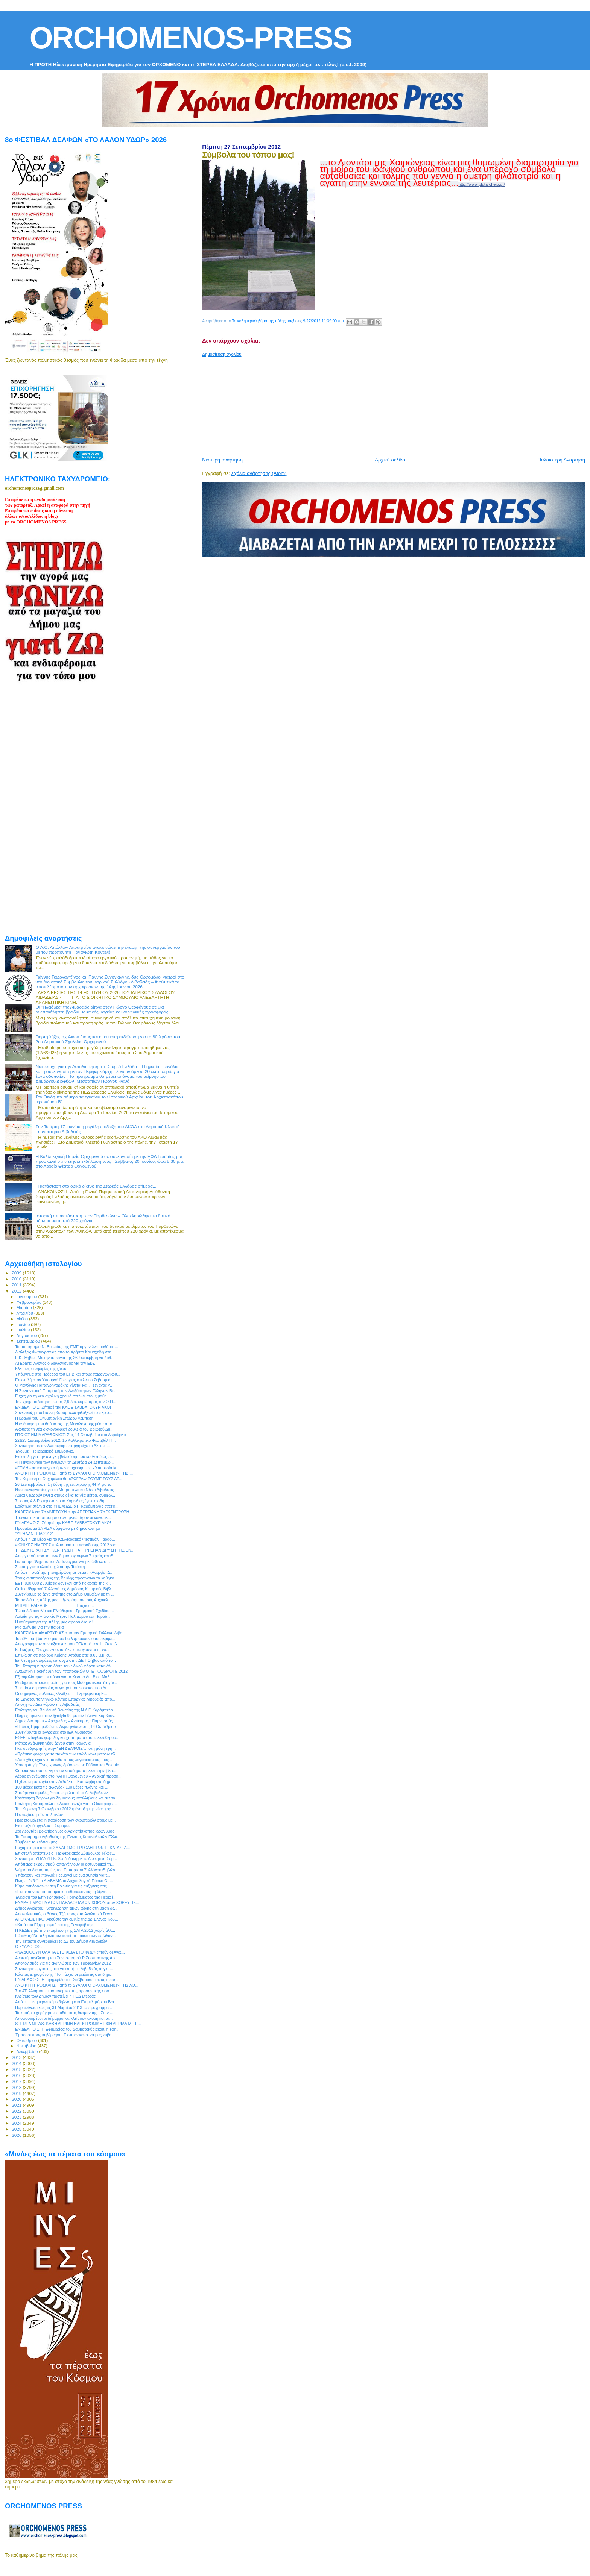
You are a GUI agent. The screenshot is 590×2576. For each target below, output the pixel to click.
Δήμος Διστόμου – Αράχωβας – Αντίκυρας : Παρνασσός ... (66, 1721)
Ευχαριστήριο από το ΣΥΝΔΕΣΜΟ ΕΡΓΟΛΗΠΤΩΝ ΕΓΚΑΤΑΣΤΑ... (72, 1847)
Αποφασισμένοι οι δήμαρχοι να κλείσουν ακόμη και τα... (64, 2018)
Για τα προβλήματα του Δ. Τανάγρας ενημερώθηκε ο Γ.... (64, 1561)
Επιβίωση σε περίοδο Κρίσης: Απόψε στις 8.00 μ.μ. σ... (64, 1655)
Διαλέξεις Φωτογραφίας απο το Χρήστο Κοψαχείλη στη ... (65, 1352)
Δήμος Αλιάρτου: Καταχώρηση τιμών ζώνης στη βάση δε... (66, 1908)
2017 (17, 2081)
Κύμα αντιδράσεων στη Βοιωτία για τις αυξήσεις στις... (62, 1886)
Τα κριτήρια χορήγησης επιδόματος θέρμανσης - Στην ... (64, 2012)
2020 (17, 2099)
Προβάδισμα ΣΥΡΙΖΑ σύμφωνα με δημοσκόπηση (58, 1528)
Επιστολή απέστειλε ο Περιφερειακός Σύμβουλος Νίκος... (65, 1853)
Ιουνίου (24, 1324)
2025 (17, 2129)
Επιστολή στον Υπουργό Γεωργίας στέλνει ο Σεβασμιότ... (65, 1380)
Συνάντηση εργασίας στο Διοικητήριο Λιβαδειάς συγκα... (64, 1968)
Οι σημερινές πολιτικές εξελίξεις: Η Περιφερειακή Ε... (61, 1693)
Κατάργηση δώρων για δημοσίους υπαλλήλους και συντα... (67, 1798)
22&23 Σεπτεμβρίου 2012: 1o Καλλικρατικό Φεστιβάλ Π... (65, 1440)
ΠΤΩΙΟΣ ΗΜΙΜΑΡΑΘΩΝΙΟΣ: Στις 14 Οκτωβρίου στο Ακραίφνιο (70, 1434)
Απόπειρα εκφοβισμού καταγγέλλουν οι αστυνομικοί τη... (64, 1864)
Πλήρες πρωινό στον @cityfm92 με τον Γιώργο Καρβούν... (66, 1715)
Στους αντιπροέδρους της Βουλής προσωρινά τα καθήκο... (66, 1578)
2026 (17, 2135)
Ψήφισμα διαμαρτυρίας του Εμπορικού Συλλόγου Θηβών (65, 1870)
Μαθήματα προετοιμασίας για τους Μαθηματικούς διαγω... (66, 1682)
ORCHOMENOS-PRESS (190, 38)
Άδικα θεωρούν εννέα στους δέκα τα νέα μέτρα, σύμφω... (65, 1495)
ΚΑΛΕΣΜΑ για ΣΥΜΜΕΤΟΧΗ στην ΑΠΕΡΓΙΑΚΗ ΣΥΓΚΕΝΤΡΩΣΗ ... (74, 1511)
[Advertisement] (384, 404)
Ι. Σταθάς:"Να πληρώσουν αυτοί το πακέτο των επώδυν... (65, 1935)
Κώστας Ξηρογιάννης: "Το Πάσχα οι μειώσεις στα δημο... (65, 1974)
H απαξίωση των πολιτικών (39, 1814)
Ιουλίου (24, 1329)
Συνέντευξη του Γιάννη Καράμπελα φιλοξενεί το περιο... (63, 1412)
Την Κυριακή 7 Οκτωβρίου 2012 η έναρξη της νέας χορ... (64, 1809)
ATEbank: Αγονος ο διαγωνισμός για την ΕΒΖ (55, 1363)
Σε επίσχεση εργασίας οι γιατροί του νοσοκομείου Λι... (62, 1687)
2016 (17, 2075)
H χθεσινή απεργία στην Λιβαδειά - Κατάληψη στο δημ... (64, 1781)
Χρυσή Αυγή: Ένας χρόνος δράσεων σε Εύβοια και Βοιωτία (67, 1765)
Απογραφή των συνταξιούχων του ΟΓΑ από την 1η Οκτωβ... (67, 1643)
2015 (17, 2069)
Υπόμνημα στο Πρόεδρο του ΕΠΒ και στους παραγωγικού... (67, 1374)
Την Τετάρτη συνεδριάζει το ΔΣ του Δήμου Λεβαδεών (61, 1941)
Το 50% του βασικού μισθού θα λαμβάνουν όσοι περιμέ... (65, 1638)
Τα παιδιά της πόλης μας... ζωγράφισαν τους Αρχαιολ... (63, 1599)
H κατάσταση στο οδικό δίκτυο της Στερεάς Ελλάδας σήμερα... (96, 1185)
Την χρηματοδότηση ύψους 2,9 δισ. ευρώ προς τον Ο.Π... (65, 1401)
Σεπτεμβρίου (29, 1341)
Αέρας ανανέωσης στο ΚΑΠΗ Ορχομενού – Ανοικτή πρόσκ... (68, 1776)
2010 (17, 1278)
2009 (17, 1272)
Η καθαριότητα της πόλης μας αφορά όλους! (54, 1622)
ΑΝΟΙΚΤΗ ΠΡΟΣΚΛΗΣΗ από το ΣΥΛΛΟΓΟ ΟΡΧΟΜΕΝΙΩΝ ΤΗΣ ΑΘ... (76, 1985)
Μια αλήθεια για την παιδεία (39, 1627)
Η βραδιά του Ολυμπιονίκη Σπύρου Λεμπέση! (55, 1418)
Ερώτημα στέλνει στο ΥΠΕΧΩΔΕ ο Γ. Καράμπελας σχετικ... (67, 1506)
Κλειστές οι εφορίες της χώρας (41, 1368)
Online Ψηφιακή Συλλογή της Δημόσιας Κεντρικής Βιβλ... (64, 1589)
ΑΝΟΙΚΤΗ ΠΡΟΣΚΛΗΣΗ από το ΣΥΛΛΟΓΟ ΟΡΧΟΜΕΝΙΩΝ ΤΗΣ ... (74, 1473)
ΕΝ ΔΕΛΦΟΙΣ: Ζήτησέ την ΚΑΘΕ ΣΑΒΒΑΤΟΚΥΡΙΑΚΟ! (63, 1407)
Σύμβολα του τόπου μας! (36, 1842)
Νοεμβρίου (27, 2046)
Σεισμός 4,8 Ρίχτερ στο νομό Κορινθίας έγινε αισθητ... (62, 1501)
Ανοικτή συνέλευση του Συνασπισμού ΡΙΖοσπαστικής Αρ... (66, 1958)
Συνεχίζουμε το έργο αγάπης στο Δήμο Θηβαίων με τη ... (64, 1594)
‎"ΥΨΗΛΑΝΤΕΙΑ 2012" (34, 1533)
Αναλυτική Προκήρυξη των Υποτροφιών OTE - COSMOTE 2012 (71, 1671)
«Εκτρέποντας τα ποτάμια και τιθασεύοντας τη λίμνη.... (63, 1891)
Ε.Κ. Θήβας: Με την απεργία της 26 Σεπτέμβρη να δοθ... (64, 1357)
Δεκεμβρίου (28, 2051)
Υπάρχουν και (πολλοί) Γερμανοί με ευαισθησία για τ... (62, 1875)
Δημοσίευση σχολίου (221, 354)
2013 (17, 2057)
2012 (17, 1290)
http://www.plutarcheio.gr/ (481, 184)
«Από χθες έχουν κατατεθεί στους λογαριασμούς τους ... (64, 1759)
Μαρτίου (25, 1307)
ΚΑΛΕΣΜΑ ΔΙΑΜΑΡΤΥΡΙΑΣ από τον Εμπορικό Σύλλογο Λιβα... (70, 1633)
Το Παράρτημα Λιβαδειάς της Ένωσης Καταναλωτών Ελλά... (67, 1836)
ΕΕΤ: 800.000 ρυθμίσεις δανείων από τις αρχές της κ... (63, 1583)
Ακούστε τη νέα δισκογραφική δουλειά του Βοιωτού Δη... (64, 1429)
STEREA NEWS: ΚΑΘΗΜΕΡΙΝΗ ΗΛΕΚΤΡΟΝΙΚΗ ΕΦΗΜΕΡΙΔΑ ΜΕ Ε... (78, 2023)
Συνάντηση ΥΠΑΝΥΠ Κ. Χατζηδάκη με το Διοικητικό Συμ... (66, 1858)
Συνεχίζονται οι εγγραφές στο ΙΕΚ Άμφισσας (53, 1732)
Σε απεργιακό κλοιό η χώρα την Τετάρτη (50, 1566)
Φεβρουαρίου (30, 1302)
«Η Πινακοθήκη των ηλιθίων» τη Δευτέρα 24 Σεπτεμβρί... (65, 1462)
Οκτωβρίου (27, 2040)
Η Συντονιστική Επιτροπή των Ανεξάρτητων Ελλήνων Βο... (66, 1390)
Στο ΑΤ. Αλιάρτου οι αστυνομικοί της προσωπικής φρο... (64, 1991)
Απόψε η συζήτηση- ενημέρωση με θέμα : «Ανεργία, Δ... (64, 1572)
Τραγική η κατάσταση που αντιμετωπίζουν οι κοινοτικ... (63, 1517)
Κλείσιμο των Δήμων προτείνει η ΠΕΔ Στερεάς (55, 1996)
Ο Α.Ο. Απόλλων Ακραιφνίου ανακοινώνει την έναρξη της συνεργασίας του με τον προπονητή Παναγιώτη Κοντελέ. (108, 949)
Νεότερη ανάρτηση (222, 460)
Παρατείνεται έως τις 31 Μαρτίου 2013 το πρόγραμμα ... (64, 2007)
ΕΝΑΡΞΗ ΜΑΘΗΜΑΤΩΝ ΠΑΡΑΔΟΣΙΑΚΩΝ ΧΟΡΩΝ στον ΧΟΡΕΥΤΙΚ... (77, 1902)
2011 (17, 1284)
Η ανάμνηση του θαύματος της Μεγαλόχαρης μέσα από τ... (66, 1424)
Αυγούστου (27, 1335)
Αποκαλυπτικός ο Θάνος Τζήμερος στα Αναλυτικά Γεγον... (66, 1914)
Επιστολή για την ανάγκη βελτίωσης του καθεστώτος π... (64, 1456)
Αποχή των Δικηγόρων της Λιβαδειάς (47, 1704)
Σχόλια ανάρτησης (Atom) (258, 473)
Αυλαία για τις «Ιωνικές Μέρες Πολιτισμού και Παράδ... (63, 1616)
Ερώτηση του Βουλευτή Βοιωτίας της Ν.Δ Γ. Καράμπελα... (65, 1710)
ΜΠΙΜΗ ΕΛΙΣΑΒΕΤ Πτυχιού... (54, 1605)
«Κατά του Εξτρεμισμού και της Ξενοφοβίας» (54, 1924)
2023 (17, 2117)
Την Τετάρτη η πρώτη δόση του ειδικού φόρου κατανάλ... (64, 1666)
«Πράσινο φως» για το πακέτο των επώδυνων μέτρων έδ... (66, 1754)
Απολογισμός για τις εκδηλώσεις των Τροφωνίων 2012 (63, 1963)
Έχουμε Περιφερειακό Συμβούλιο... (45, 1451)
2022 (17, 2111)
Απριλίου (25, 1313)
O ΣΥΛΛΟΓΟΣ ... (29, 1946)
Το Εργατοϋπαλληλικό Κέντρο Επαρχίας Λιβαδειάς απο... (65, 1699)
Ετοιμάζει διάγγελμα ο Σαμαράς (42, 1825)
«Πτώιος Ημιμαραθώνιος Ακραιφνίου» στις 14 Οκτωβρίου (65, 1726)
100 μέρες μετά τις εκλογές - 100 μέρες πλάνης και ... (61, 1787)
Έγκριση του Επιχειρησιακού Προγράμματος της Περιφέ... (66, 1897)
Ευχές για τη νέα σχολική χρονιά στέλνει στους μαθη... (62, 1396)
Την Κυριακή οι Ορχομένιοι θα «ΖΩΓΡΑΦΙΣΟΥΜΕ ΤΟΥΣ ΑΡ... (68, 1478)
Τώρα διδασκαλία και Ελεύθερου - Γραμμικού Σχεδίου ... (64, 1610)
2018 (17, 2087)
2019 (17, 2093)
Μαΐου (23, 1319)
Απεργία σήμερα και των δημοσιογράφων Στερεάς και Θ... (66, 1555)
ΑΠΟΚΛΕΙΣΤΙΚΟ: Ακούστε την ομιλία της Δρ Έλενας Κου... (66, 1919)
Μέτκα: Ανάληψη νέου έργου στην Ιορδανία (53, 1743)
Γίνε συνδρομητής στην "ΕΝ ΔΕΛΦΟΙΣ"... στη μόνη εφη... (65, 1748)
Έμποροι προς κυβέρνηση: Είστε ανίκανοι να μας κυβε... (64, 2035)
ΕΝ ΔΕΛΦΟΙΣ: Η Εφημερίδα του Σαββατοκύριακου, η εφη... (67, 1979)
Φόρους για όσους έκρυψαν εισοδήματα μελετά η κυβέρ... (65, 1770)
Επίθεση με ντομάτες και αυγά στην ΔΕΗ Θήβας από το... (65, 1660)
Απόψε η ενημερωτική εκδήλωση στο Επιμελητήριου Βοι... (66, 2002)
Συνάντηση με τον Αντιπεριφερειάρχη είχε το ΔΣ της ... (62, 1445)
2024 (17, 2123)
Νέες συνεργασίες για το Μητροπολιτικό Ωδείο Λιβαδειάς (64, 1489)
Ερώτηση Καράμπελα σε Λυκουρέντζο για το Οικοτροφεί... (66, 1803)
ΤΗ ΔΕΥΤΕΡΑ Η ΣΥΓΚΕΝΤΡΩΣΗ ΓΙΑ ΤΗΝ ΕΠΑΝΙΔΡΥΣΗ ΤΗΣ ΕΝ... (74, 1550)
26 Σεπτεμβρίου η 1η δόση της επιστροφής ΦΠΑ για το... (65, 1484)
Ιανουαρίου (27, 1296)
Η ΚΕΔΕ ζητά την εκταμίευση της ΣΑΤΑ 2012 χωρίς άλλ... (65, 1930)
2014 (17, 2063)
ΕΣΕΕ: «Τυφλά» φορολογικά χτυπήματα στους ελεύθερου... (67, 1737)
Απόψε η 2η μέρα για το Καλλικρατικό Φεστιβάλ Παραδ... (65, 1539)
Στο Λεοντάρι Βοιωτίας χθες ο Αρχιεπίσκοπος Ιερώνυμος (64, 1831)
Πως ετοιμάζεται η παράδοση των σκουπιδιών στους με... (65, 1820)
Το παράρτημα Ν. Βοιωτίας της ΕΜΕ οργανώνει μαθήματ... (66, 1346)
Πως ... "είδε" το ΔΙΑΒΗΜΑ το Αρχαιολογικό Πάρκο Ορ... (64, 1880)
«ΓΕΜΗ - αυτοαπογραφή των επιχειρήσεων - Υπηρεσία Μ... (67, 1467)
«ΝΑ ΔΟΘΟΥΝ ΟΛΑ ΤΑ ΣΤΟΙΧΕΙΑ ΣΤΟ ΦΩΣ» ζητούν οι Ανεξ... (70, 1952)
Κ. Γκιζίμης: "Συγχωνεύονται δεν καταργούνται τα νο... (62, 1649)
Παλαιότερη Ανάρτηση (561, 460)
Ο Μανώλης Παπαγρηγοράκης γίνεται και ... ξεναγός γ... (64, 1385)
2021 (17, 2105)
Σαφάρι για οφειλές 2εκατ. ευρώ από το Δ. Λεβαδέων (61, 1792)
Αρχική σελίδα (390, 460)
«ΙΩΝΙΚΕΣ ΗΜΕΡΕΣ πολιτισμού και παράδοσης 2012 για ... (67, 1545)
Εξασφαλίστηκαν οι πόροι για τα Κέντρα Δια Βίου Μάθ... (64, 1677)
